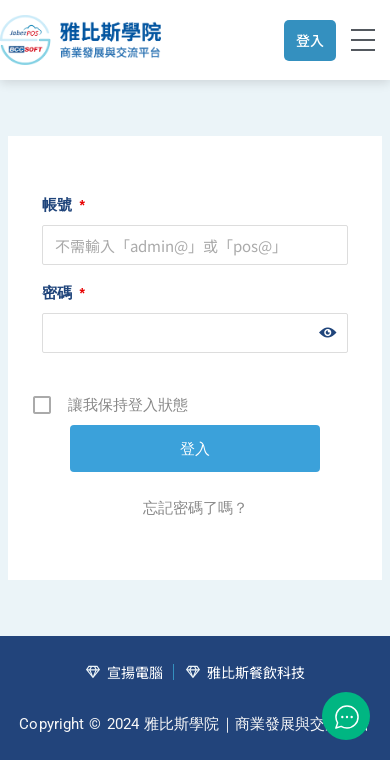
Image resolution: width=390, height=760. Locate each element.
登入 (310, 40)
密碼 (63, 292)
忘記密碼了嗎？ (195, 507)
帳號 (63, 204)
